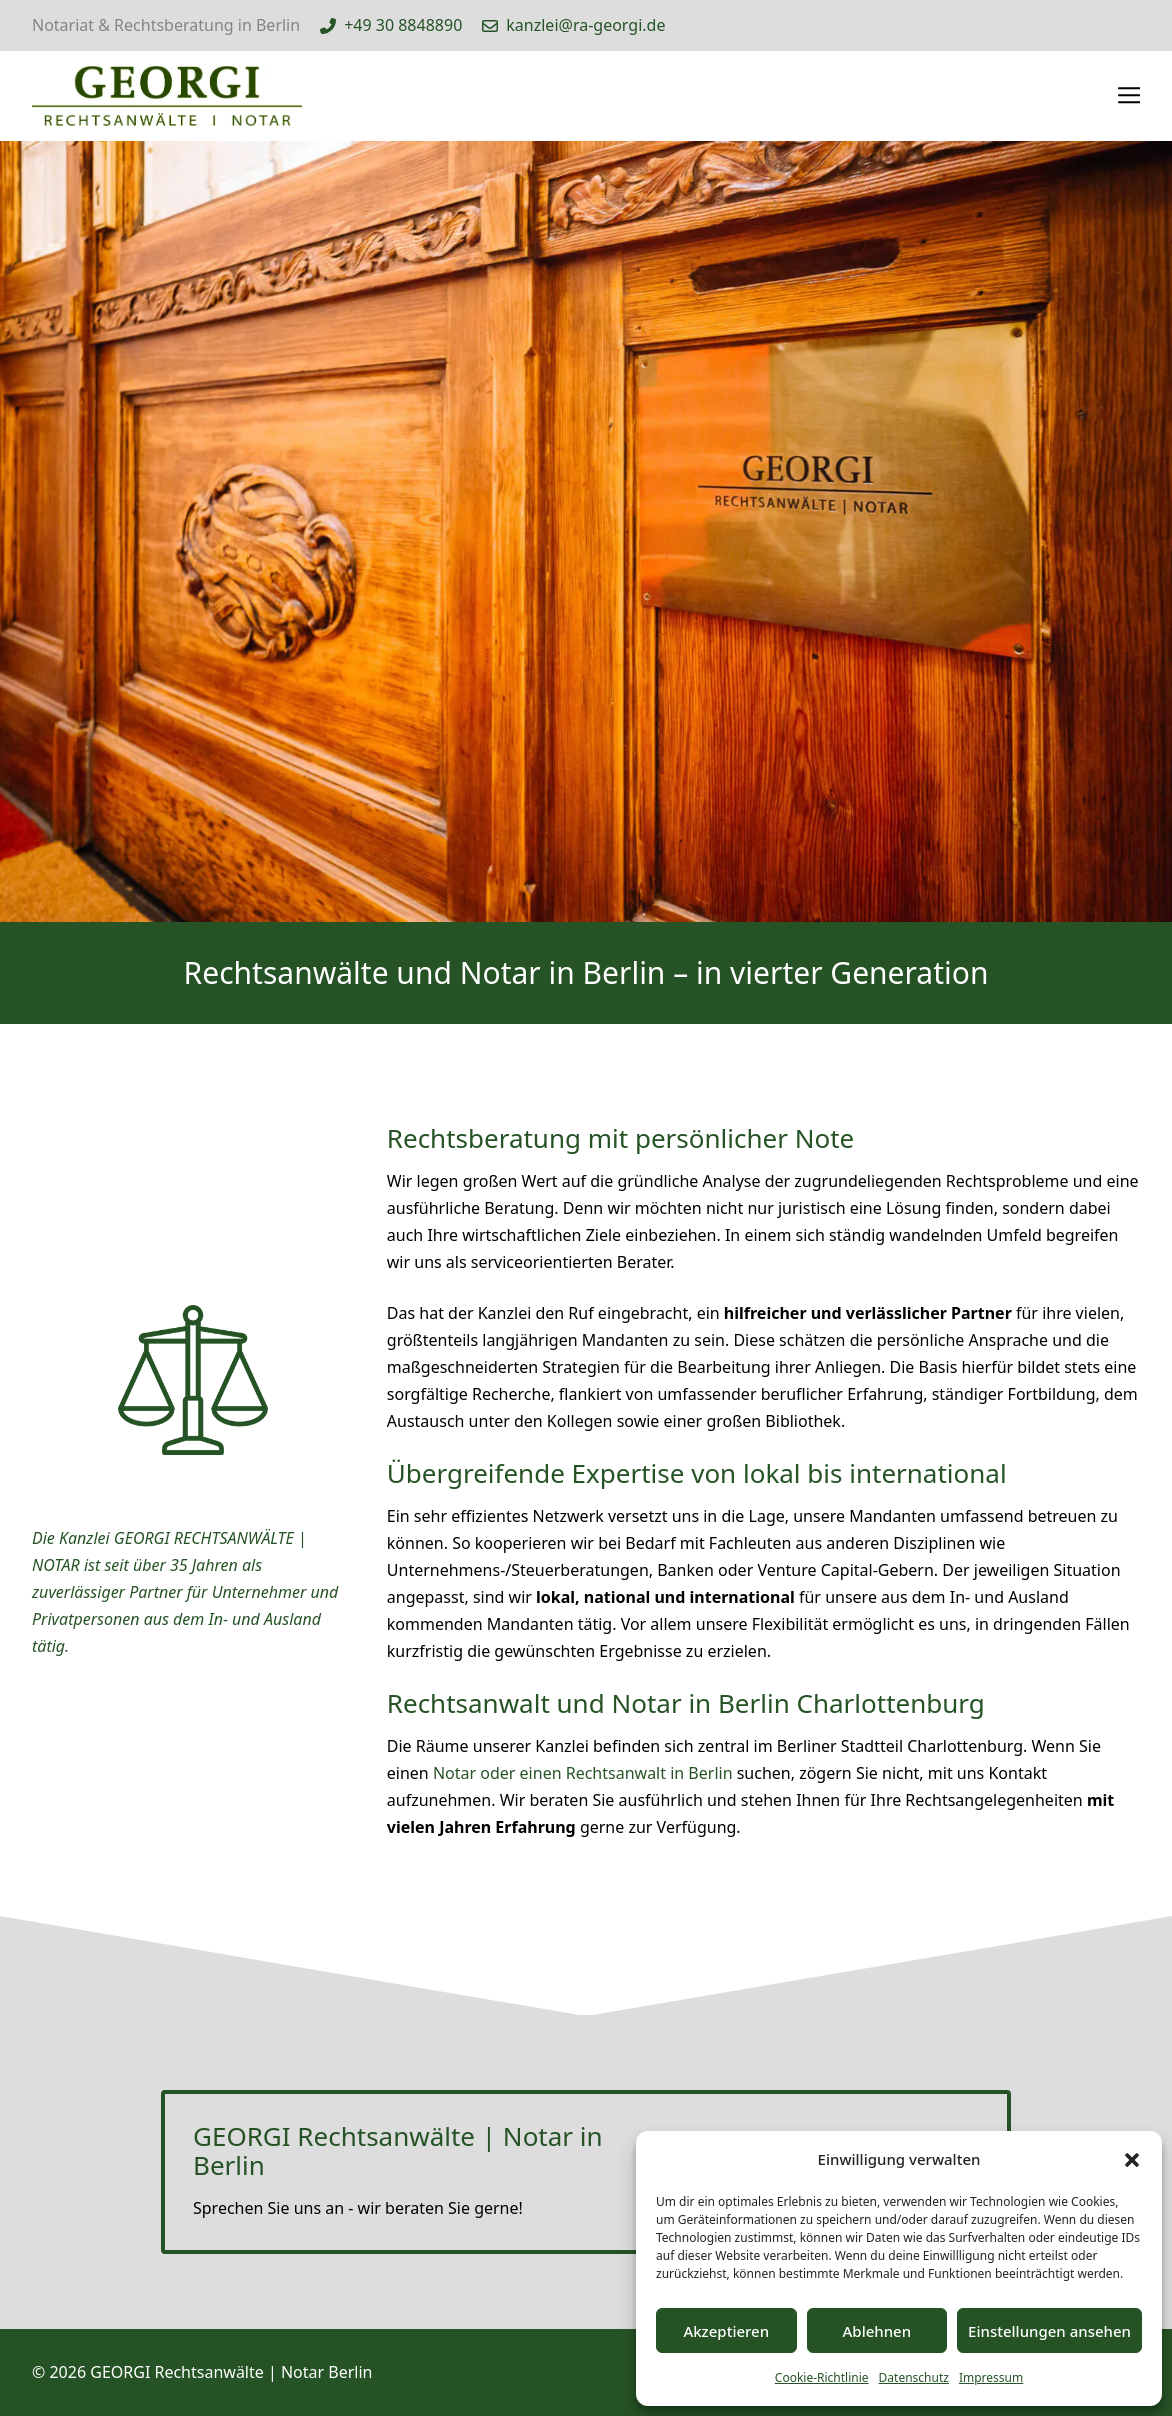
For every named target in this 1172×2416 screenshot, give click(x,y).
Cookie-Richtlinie (822, 2377)
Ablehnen (877, 2331)
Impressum (991, 2377)
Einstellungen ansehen (1049, 2331)
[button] (1132, 2160)
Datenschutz (914, 2377)
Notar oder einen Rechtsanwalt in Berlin (583, 1773)
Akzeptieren (726, 2331)
